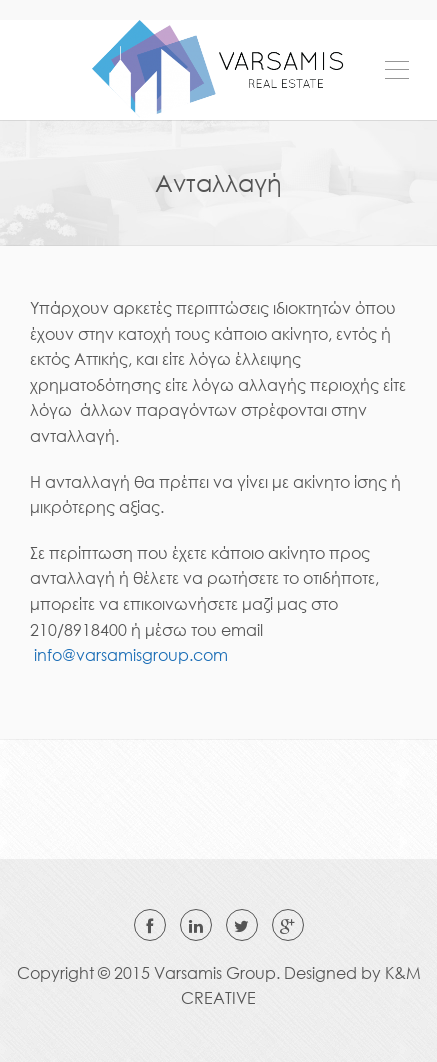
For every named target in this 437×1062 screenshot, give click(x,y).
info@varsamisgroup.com (131, 655)
